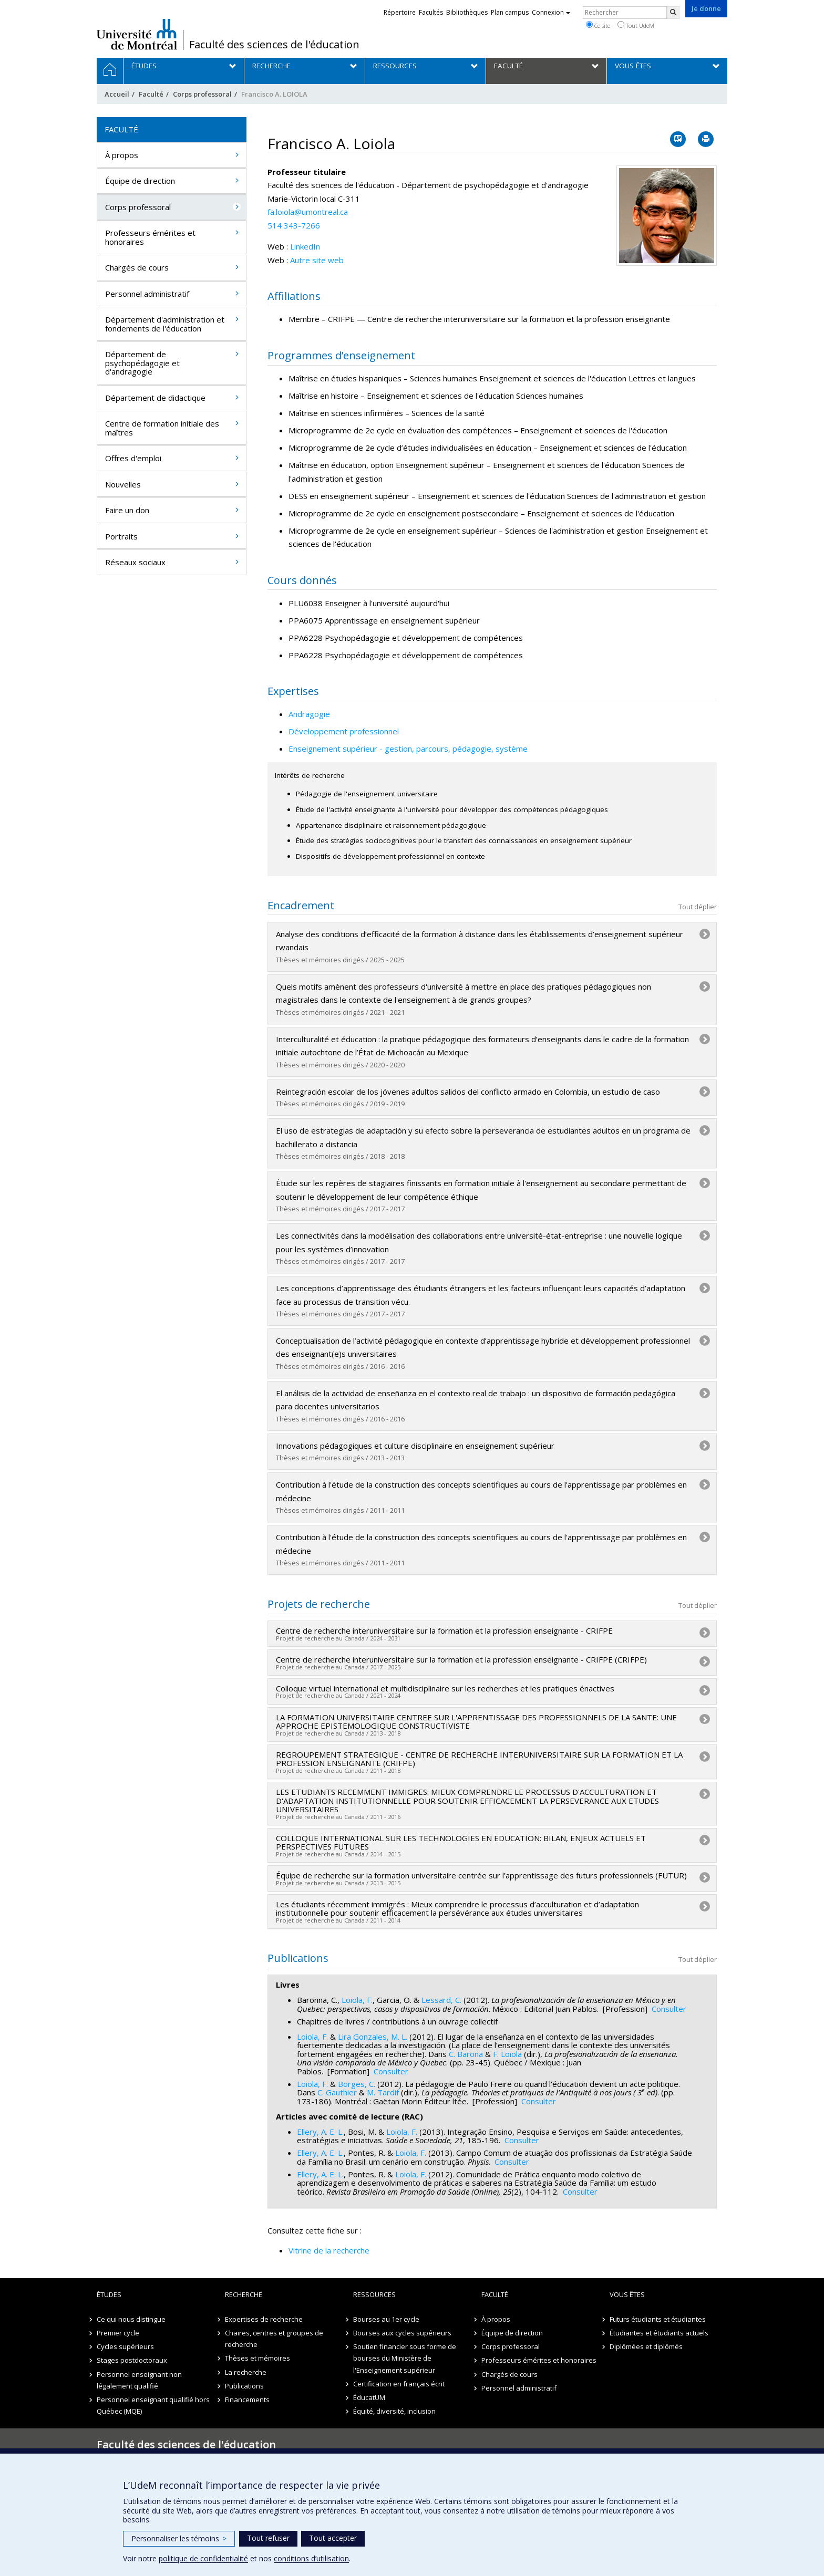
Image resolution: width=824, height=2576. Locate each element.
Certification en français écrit (399, 2383)
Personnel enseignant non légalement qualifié (139, 2380)
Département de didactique (155, 397)
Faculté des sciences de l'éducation (274, 44)
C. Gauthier (337, 2092)
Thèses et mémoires (257, 2358)
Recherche (243, 2294)
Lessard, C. (441, 2000)
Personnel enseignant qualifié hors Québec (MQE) (153, 2405)
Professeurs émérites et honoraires (150, 237)
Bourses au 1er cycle (386, 2319)
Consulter (669, 2008)
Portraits (121, 536)
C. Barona (466, 2054)
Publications (244, 2386)
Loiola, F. (357, 2000)
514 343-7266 (293, 225)
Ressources (374, 2294)
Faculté (151, 94)
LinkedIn (305, 246)
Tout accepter (333, 2538)
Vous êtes (627, 2294)
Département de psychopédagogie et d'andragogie (142, 363)
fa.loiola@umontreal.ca (307, 211)
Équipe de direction (140, 180)
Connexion (551, 12)
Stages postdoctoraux (132, 2360)
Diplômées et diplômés (646, 2346)
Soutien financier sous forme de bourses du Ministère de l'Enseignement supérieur (404, 2358)
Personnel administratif (147, 293)
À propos (121, 155)
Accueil (117, 94)
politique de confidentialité (203, 2558)
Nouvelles (123, 484)
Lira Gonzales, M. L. (372, 2036)
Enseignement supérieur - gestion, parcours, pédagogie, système (408, 748)
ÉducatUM (369, 2397)
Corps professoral (202, 94)
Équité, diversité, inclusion (394, 2411)
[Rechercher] (673, 12)
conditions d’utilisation (311, 2558)
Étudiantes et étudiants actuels (659, 2333)
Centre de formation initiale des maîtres (162, 428)
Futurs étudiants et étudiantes (658, 2319)
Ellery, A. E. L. (320, 2131)
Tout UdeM (635, 25)
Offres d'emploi (133, 458)
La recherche (245, 2372)
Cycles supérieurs (125, 2346)
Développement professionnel (344, 731)
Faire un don (127, 510)
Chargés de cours (137, 267)
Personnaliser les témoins (178, 2538)
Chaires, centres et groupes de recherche (274, 2338)
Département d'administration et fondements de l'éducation (164, 324)
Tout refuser (268, 2538)
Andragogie (309, 714)
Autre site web (317, 260)
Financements (247, 2399)
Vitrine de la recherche (329, 2250)
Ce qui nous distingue (131, 2319)
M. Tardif (383, 2092)
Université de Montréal (137, 34)
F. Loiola (507, 2054)
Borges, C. (356, 2084)
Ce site (598, 25)
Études (109, 2294)
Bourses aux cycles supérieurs (402, 2333)
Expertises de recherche (264, 2319)
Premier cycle (118, 2333)
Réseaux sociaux (135, 562)
